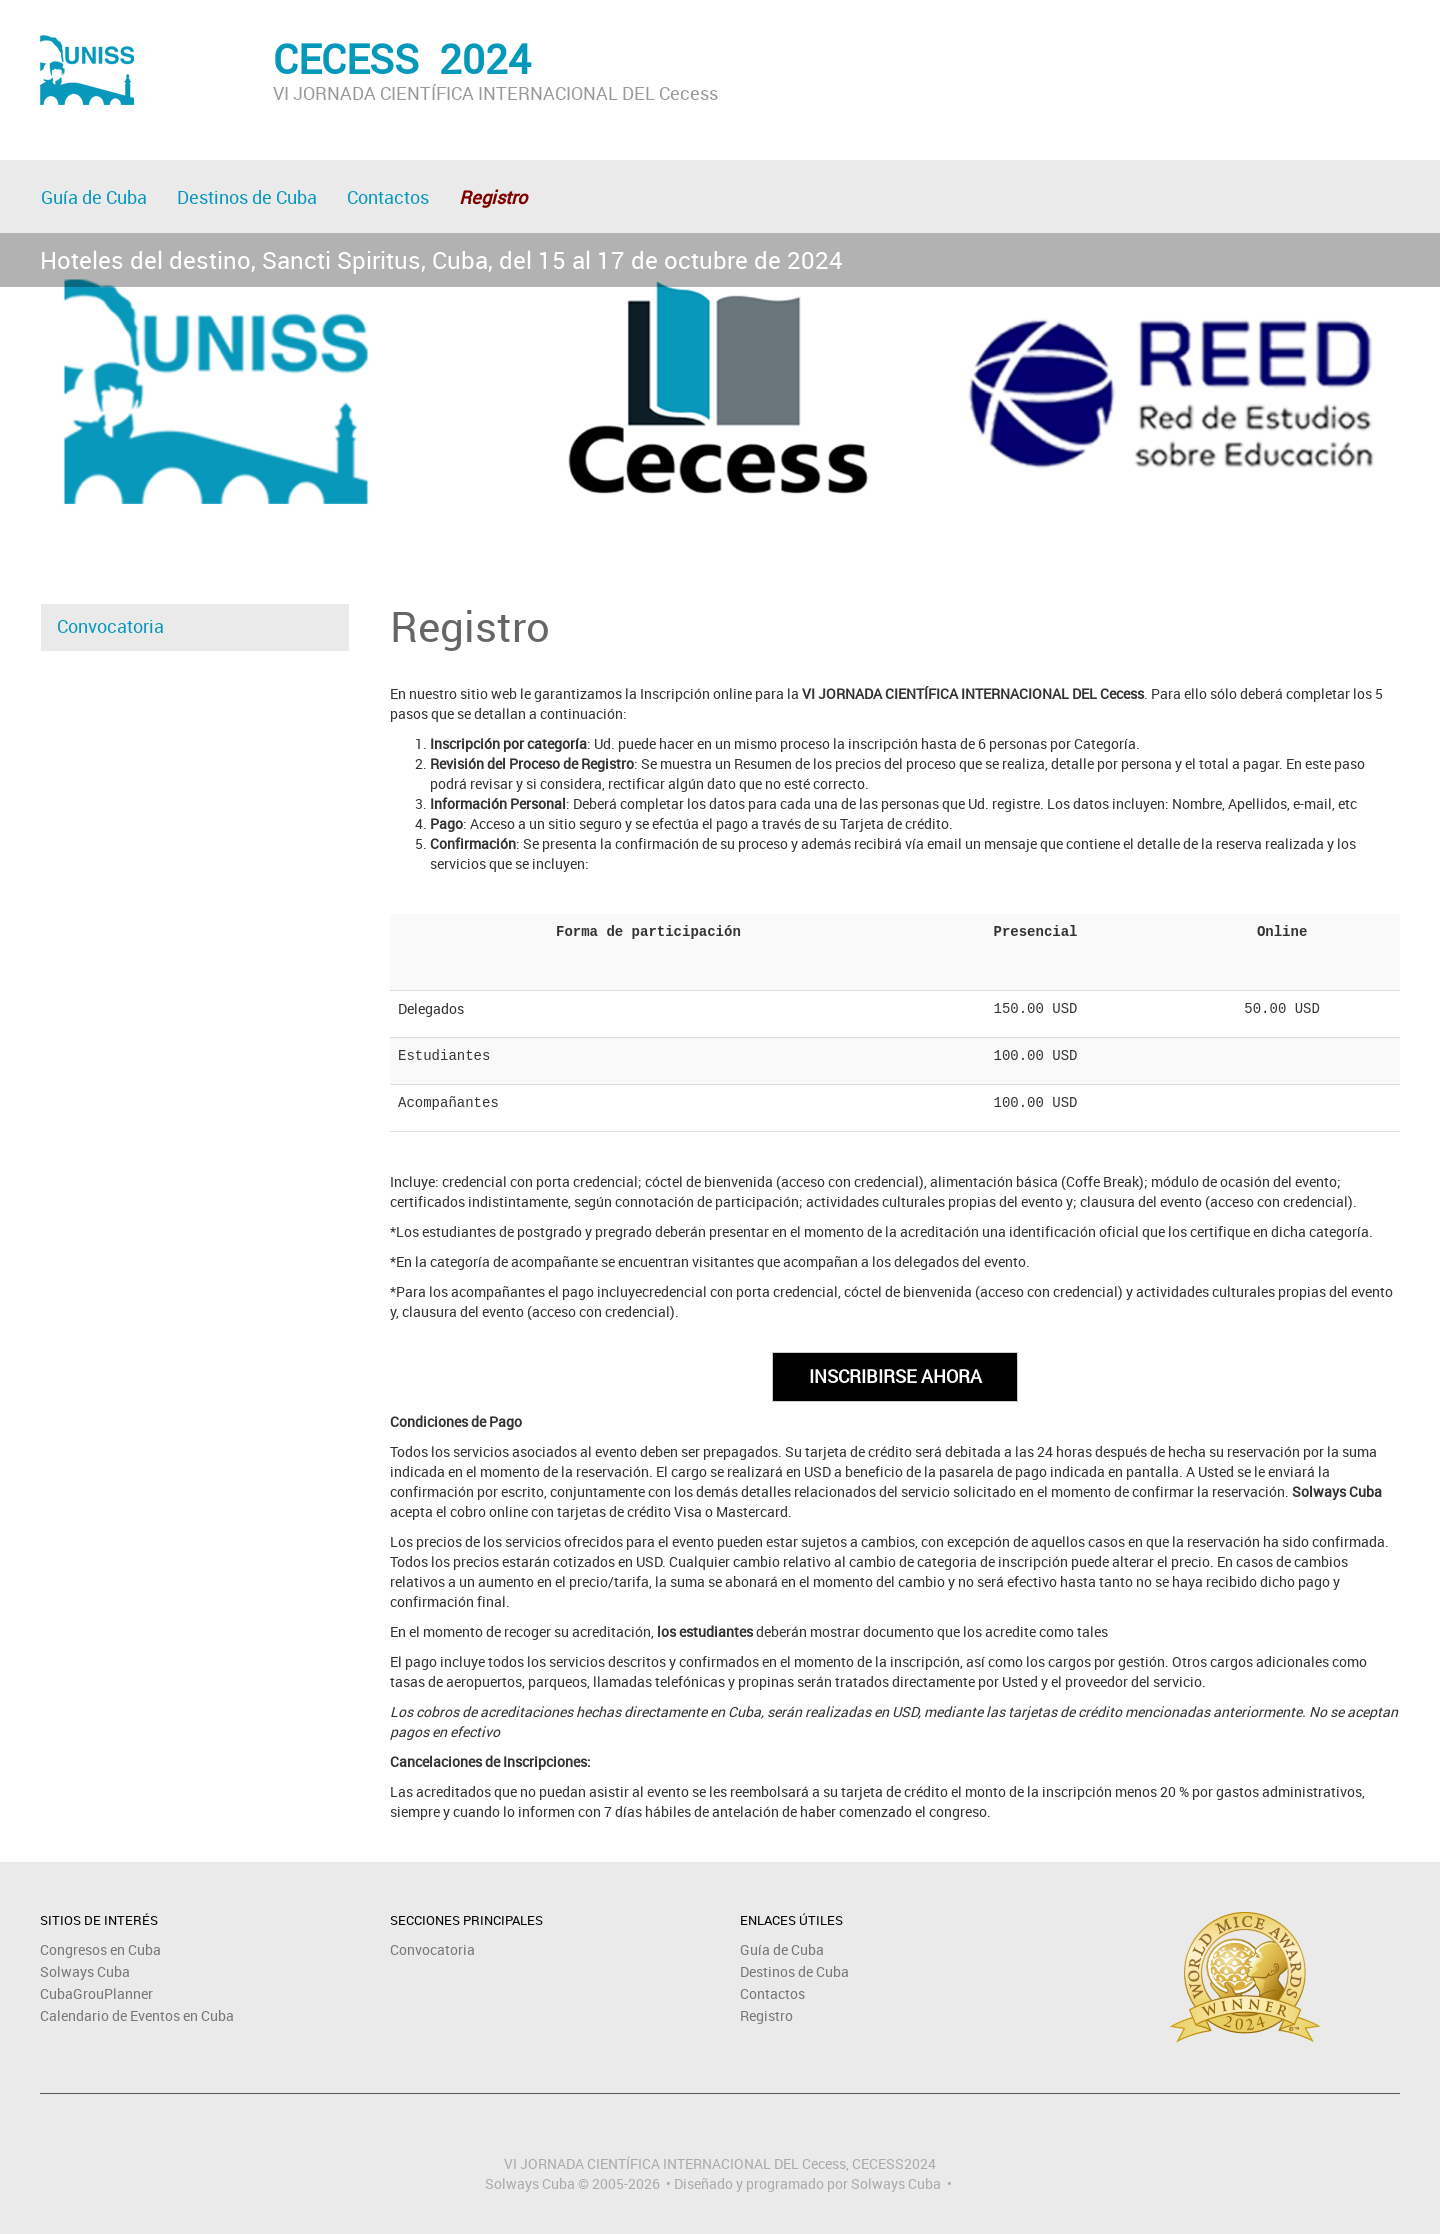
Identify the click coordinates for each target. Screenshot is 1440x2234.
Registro (766, 2015)
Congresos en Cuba (100, 1949)
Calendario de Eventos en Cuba (137, 2015)
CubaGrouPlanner (96, 1993)
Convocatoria (110, 626)
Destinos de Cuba (247, 197)
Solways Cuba (85, 1971)
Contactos (388, 197)
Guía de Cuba (94, 197)
